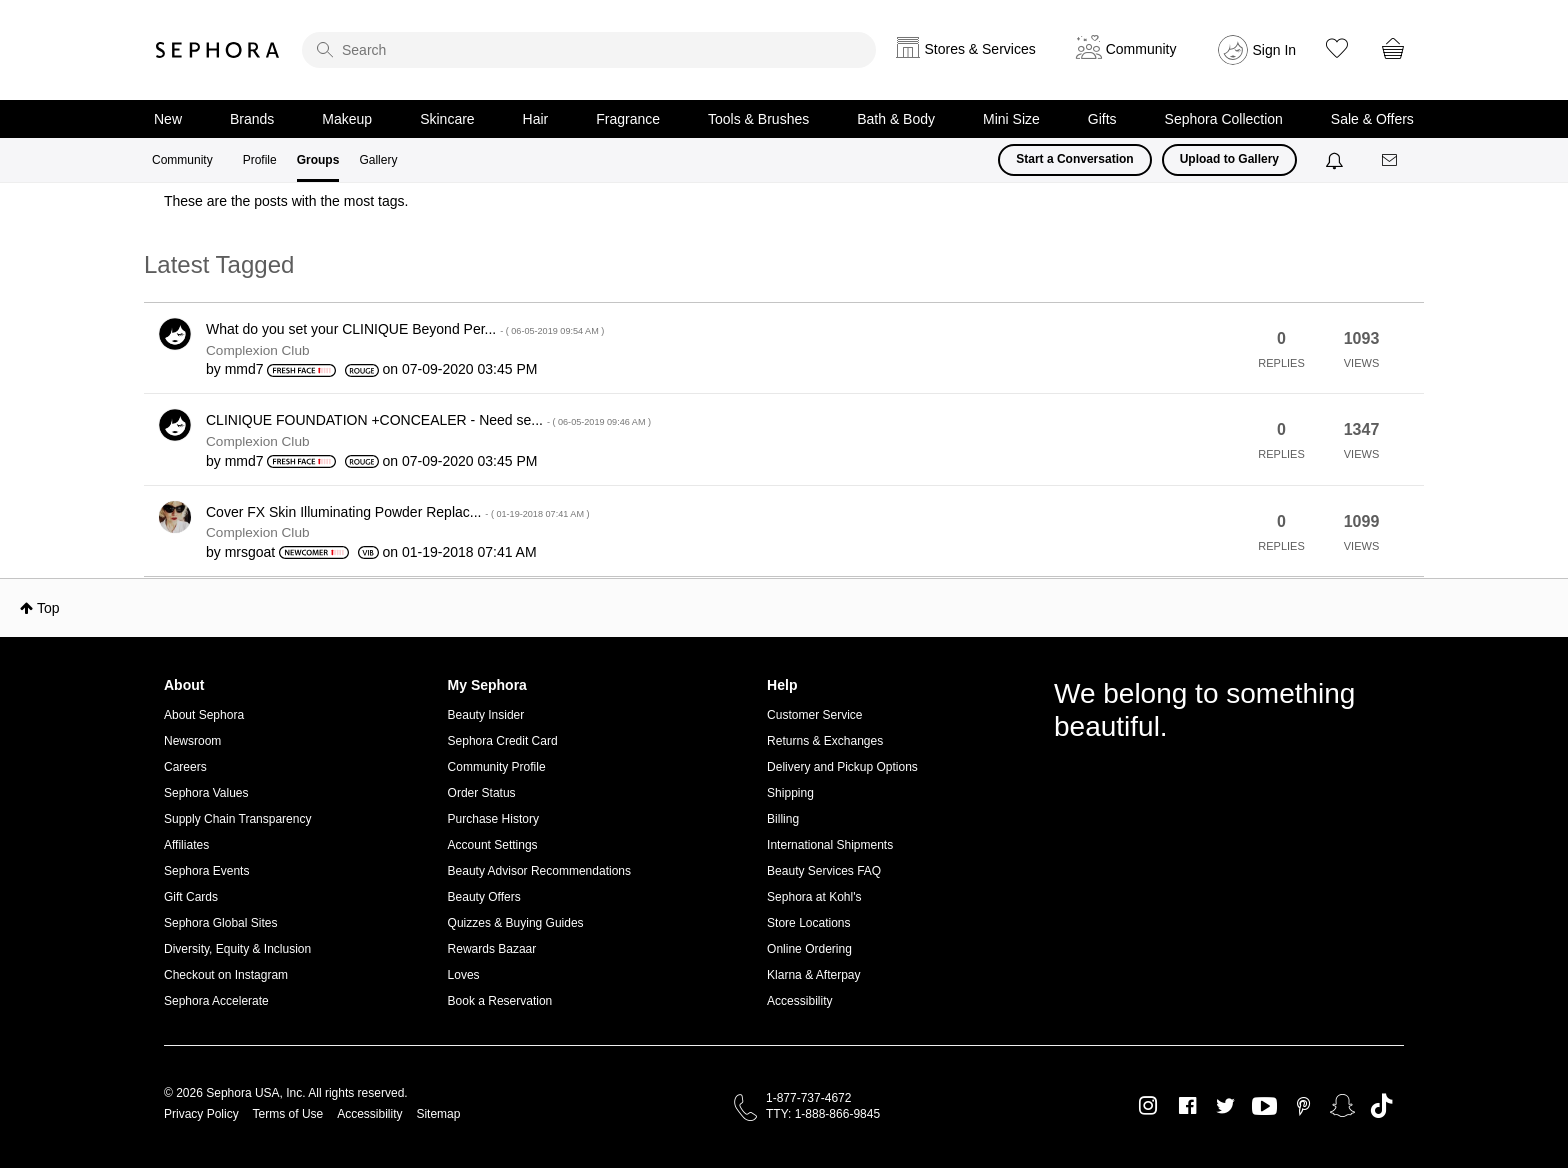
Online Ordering (809, 949)
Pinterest (1303, 1106)
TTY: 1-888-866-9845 (823, 1114)
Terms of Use (288, 1114)
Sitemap (438, 1114)
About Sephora (204, 715)
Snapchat (1342, 1106)
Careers (185, 767)
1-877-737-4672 (808, 1098)
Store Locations (808, 923)
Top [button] (48, 608)
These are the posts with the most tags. (286, 201)
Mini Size (1011, 119)
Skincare (447, 119)
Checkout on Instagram (226, 975)
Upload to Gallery (1229, 159)
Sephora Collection (1224, 119)
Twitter (1225, 1106)
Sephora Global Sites (220, 923)
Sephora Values (206, 793)
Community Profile (497, 767)
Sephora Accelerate (216, 1001)
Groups (318, 160)
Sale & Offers (1372, 119)
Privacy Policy (201, 1114)
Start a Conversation (1074, 159)
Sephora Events (206, 871)
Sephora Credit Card (503, 741)
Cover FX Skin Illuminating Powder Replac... (398, 512)
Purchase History (493, 819)
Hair (536, 119)
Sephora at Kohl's (814, 897)
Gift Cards (191, 897)
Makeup (347, 119)
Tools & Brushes (758, 119)
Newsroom (192, 741)
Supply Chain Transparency (237, 819)
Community (182, 160)
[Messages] (1391, 160)
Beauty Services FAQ (824, 871)
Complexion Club (258, 350)
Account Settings (493, 845)
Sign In (1275, 50)
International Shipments (830, 845)
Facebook (1187, 1106)
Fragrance (628, 119)
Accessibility (799, 1001)
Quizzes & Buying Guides (516, 923)
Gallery (378, 160)
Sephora (218, 50)
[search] (589, 50)
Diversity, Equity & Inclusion (237, 949)
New (168, 119)
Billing (783, 819)
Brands (252, 119)
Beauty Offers (484, 897)
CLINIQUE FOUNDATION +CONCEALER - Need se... (428, 420)
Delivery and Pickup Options (842, 767)
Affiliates (186, 845)
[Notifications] (1336, 160)
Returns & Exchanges (825, 741)
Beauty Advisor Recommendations (539, 871)
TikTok (1381, 1106)
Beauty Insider (486, 715)
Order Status (482, 793)
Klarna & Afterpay (813, 975)
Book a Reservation (500, 1001)
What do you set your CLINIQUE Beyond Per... (405, 329)
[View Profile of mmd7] (244, 369)
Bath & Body (896, 119)
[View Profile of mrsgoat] (250, 552)
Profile (260, 160)
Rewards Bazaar (492, 949)
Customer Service (814, 715)
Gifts (1102, 119)
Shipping (790, 793)
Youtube (1264, 1107)
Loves (464, 975)
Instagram (1148, 1106)
